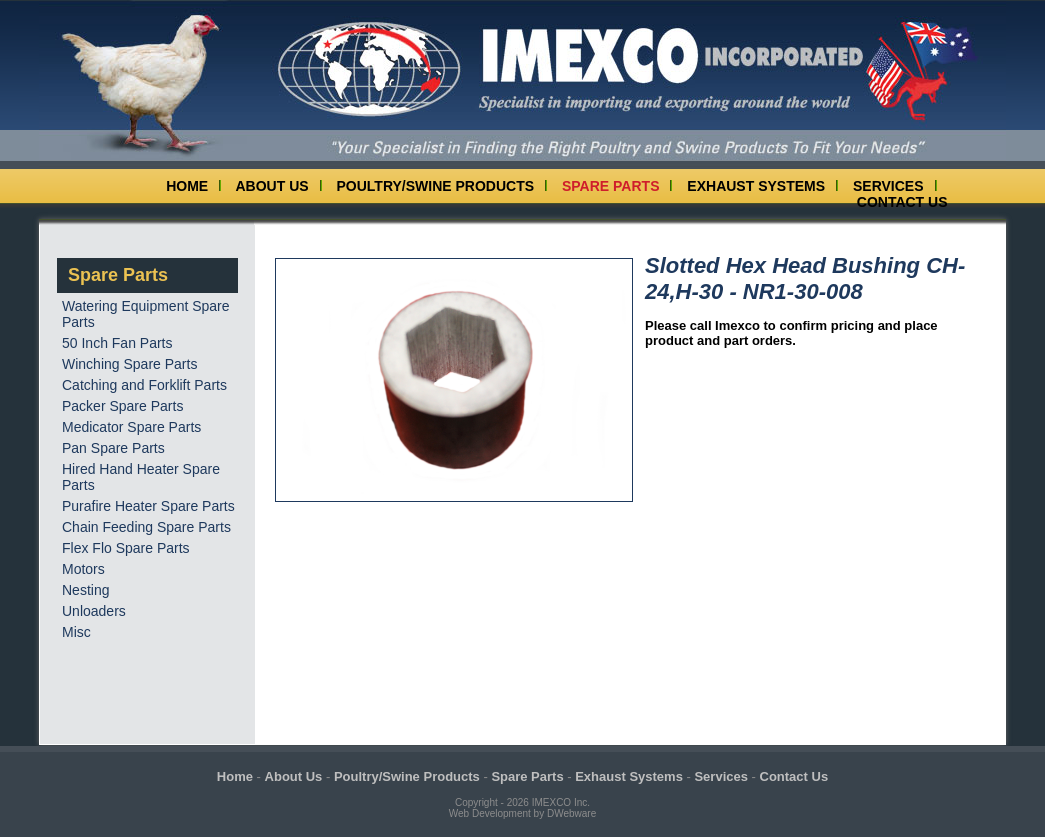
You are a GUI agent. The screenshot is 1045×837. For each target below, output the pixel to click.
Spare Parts (611, 186)
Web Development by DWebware (522, 813)
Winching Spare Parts (129, 364)
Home (187, 186)
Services (888, 186)
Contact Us (902, 202)
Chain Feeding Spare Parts (146, 527)
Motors (83, 569)
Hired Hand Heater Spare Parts (141, 477)
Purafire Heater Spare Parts (148, 506)
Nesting (85, 590)
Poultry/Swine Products (436, 186)
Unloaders (94, 611)
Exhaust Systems (756, 186)
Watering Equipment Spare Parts (146, 314)
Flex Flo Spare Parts (126, 548)
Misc (76, 632)
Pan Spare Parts (113, 448)
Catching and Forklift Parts (144, 385)
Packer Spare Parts (122, 406)
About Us (272, 186)
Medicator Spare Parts (131, 427)
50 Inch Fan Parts (117, 343)
